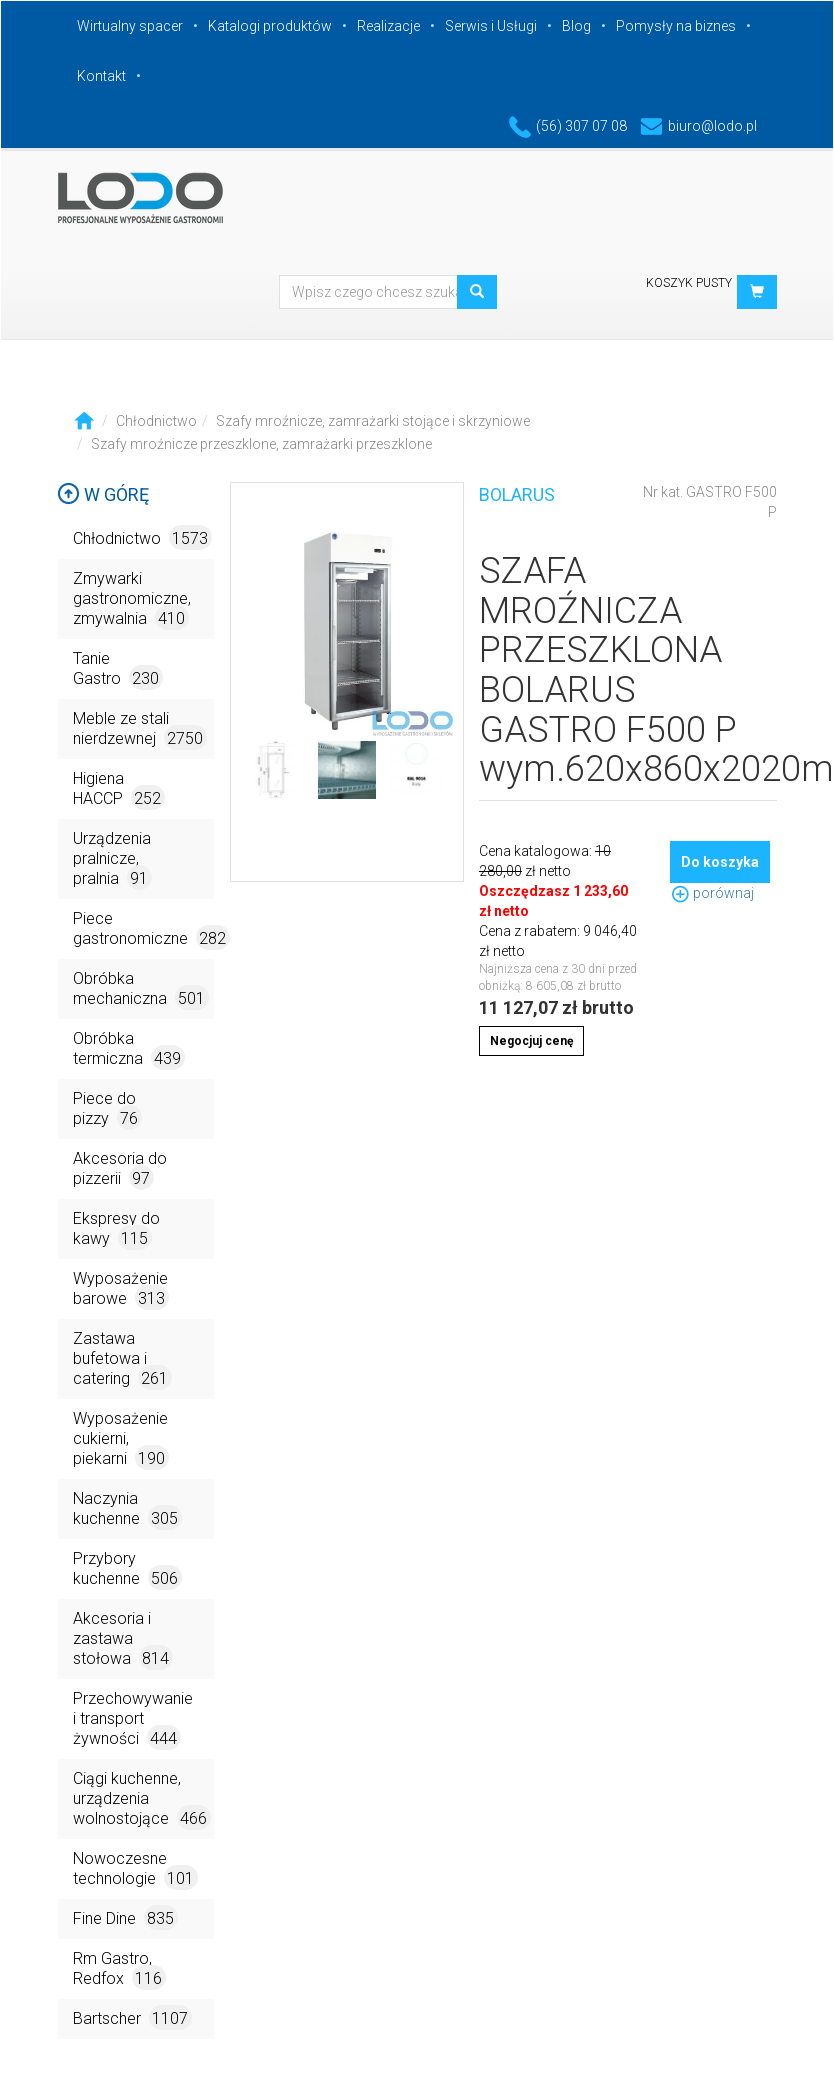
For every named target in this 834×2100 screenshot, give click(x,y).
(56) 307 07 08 (568, 126)
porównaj (712, 893)
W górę (103, 494)
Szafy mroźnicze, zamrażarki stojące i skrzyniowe (373, 421)
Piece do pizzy (107, 1109)
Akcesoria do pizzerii (120, 1169)
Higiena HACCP (119, 789)
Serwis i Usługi (491, 26)
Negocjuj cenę (531, 1041)
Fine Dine (125, 1917)
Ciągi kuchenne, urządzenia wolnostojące (142, 1799)
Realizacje (388, 26)
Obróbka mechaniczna (141, 989)
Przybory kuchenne (127, 1569)
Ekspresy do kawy (116, 1229)
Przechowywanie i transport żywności (133, 1719)
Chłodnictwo (156, 421)
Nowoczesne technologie (135, 1869)
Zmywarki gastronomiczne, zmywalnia (132, 599)
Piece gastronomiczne (143, 929)
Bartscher (132, 2017)
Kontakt (101, 76)
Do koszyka (720, 862)
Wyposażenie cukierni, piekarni (121, 1439)
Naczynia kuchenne (127, 1509)
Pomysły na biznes (676, 26)
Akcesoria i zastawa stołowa (123, 1639)
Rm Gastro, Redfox (119, 1969)
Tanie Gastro (118, 669)
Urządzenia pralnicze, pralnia (112, 859)
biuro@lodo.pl (698, 126)
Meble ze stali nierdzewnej (140, 729)
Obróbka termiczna (129, 1049)
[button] (757, 292)
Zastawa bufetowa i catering (122, 1359)
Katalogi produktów (270, 26)
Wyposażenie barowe (121, 1289)
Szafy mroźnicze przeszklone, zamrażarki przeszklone (261, 444)
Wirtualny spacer (130, 26)
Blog (576, 26)
